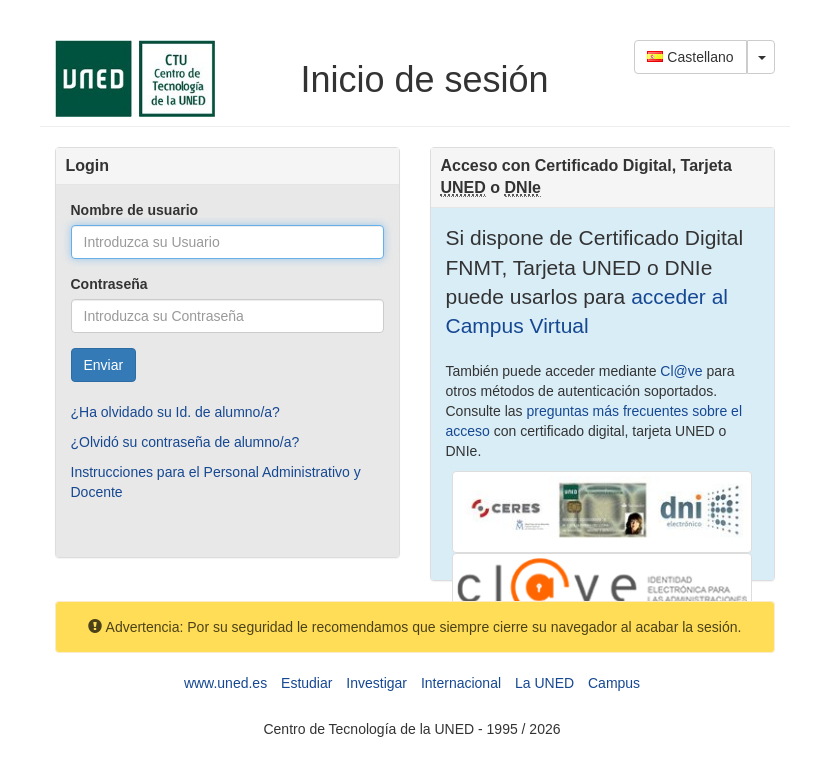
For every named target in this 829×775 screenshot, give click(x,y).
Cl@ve (681, 371)
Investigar (376, 683)
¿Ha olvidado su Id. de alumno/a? (175, 412)
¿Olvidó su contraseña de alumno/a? (185, 442)
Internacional (461, 683)
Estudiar (306, 683)
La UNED (544, 683)
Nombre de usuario (135, 210)
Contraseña (109, 284)
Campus (614, 683)
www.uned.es (225, 683)
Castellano (690, 57)
